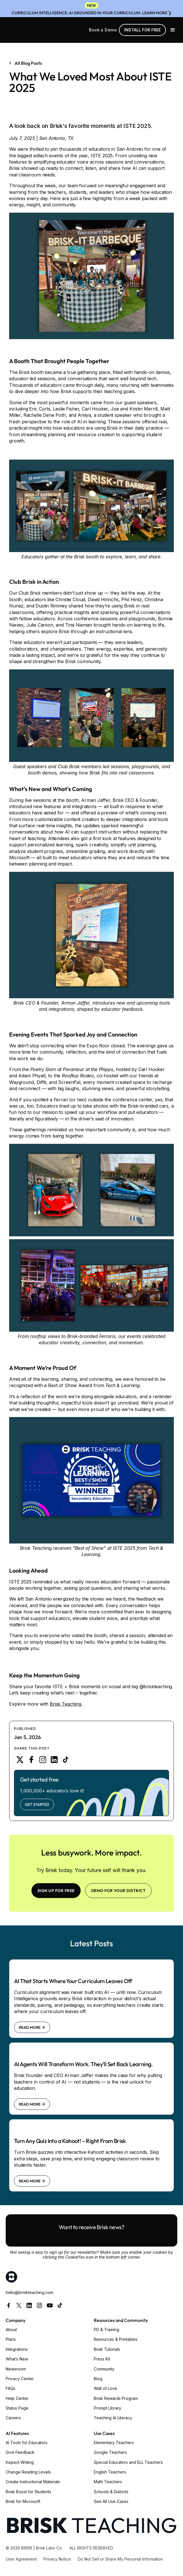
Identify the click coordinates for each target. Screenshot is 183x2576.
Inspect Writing (20, 2462)
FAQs (10, 2388)
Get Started (37, 1804)
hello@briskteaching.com (29, 2292)
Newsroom (16, 2368)
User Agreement (21, 2559)
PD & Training (106, 2329)
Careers (13, 2417)
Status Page (17, 2408)
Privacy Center (20, 2378)
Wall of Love (105, 2388)
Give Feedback (20, 2452)
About (11, 2329)
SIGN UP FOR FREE (56, 1890)
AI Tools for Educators (26, 2442)
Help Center (17, 2398)
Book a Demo (103, 29)
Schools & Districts (111, 2491)
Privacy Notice (57, 2559)
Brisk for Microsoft (23, 2501)
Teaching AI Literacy (113, 2417)
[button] (172, 30)
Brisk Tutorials (107, 2349)
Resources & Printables (116, 2339)
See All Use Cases (111, 2501)
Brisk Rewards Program (116, 2398)
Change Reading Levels (28, 2472)
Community (104, 2368)
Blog (98, 2378)
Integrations (17, 2349)
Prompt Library (107, 2408)
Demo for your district (118, 1890)
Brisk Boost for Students (28, 2491)
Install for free (142, 29)
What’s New (17, 2358)
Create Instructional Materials (33, 2481)
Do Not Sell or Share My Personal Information (120, 2559)
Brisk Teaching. (66, 1704)
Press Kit (102, 2358)
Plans (11, 2339)
